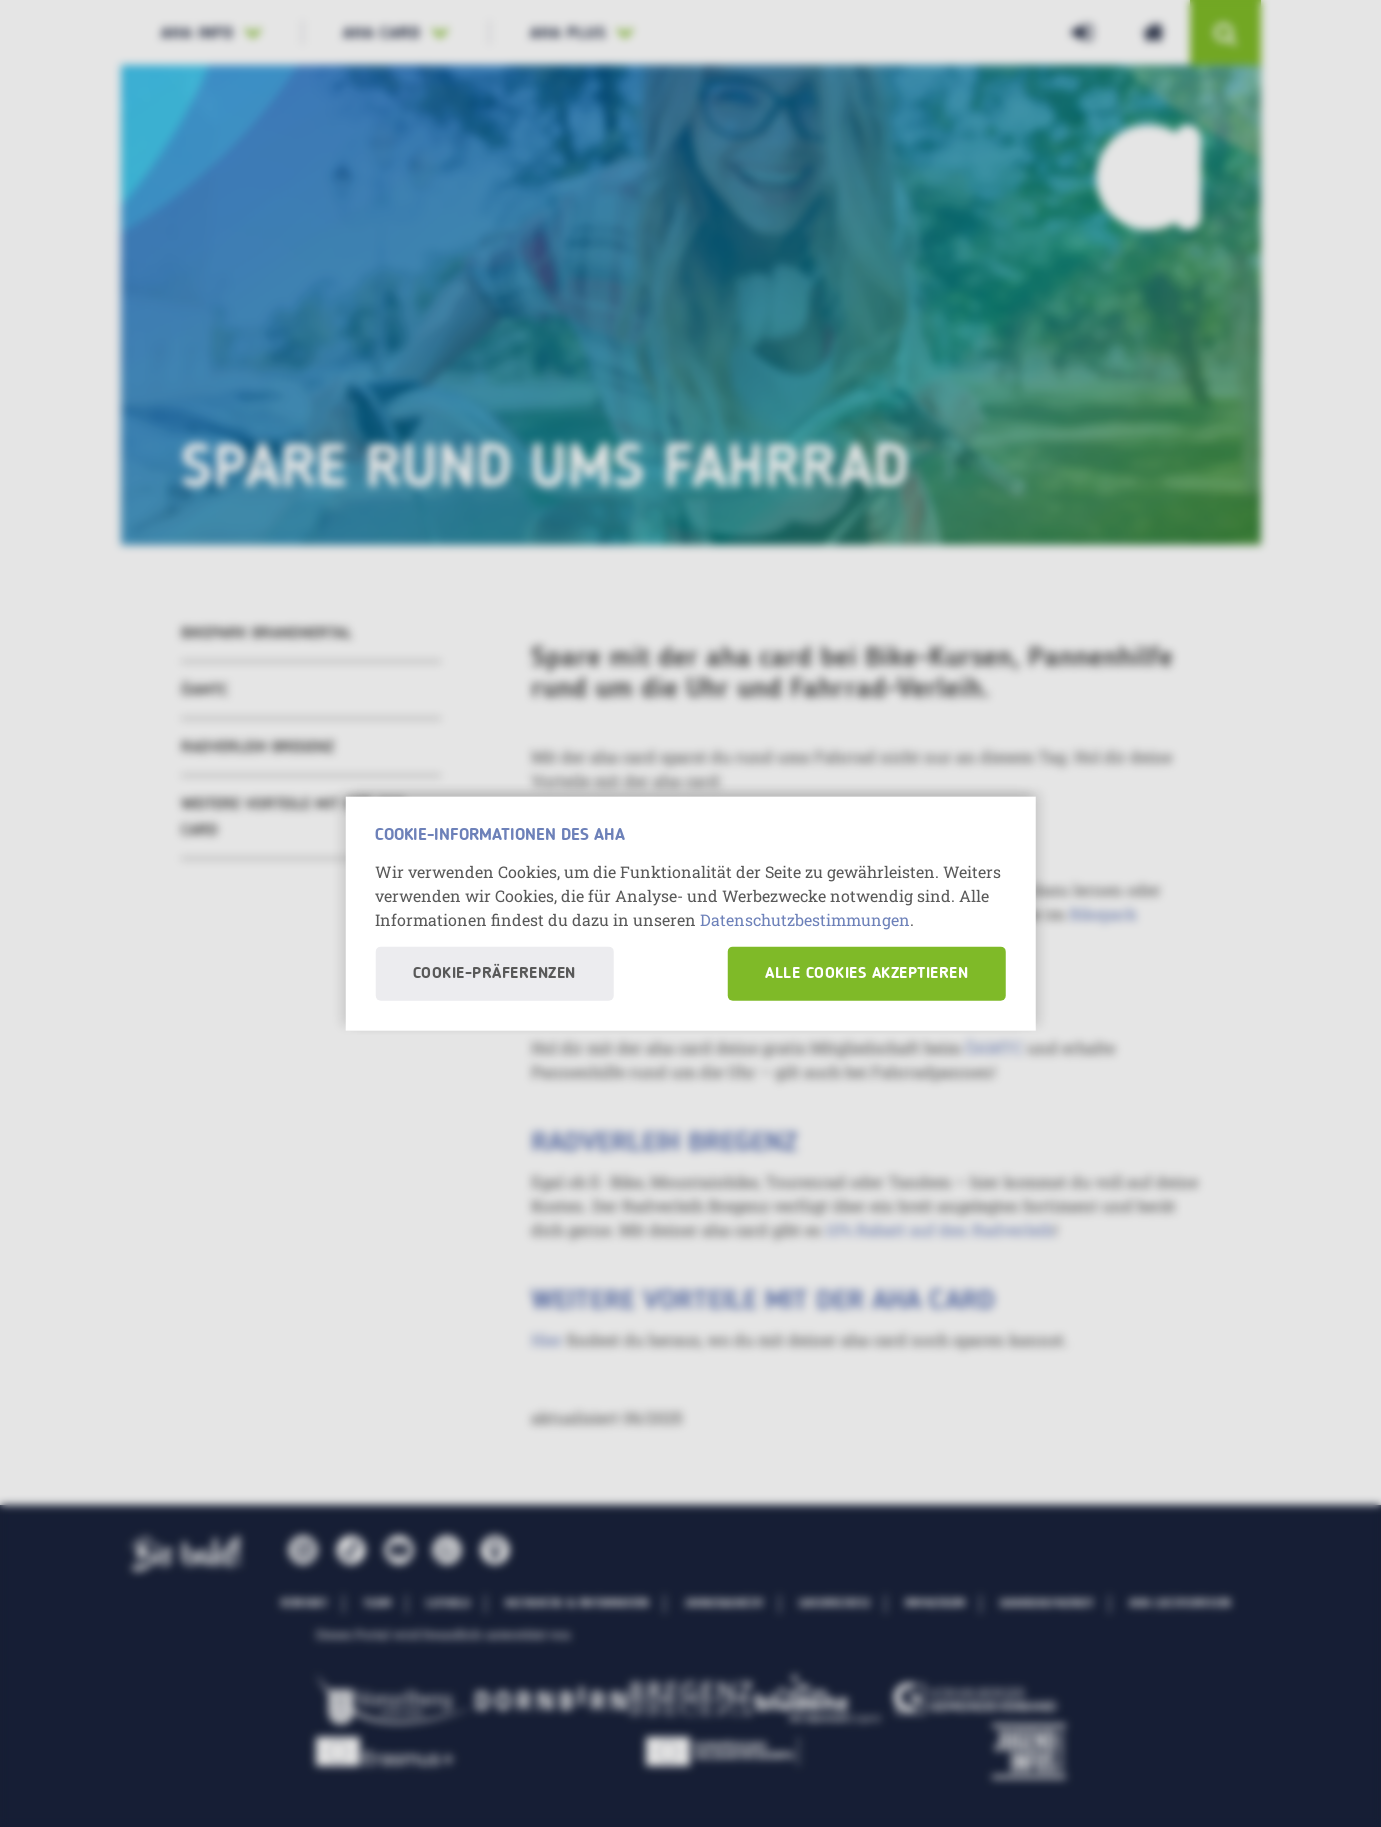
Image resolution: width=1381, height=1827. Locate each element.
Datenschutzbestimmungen (805, 919)
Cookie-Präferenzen (494, 974)
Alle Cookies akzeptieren (866, 974)
